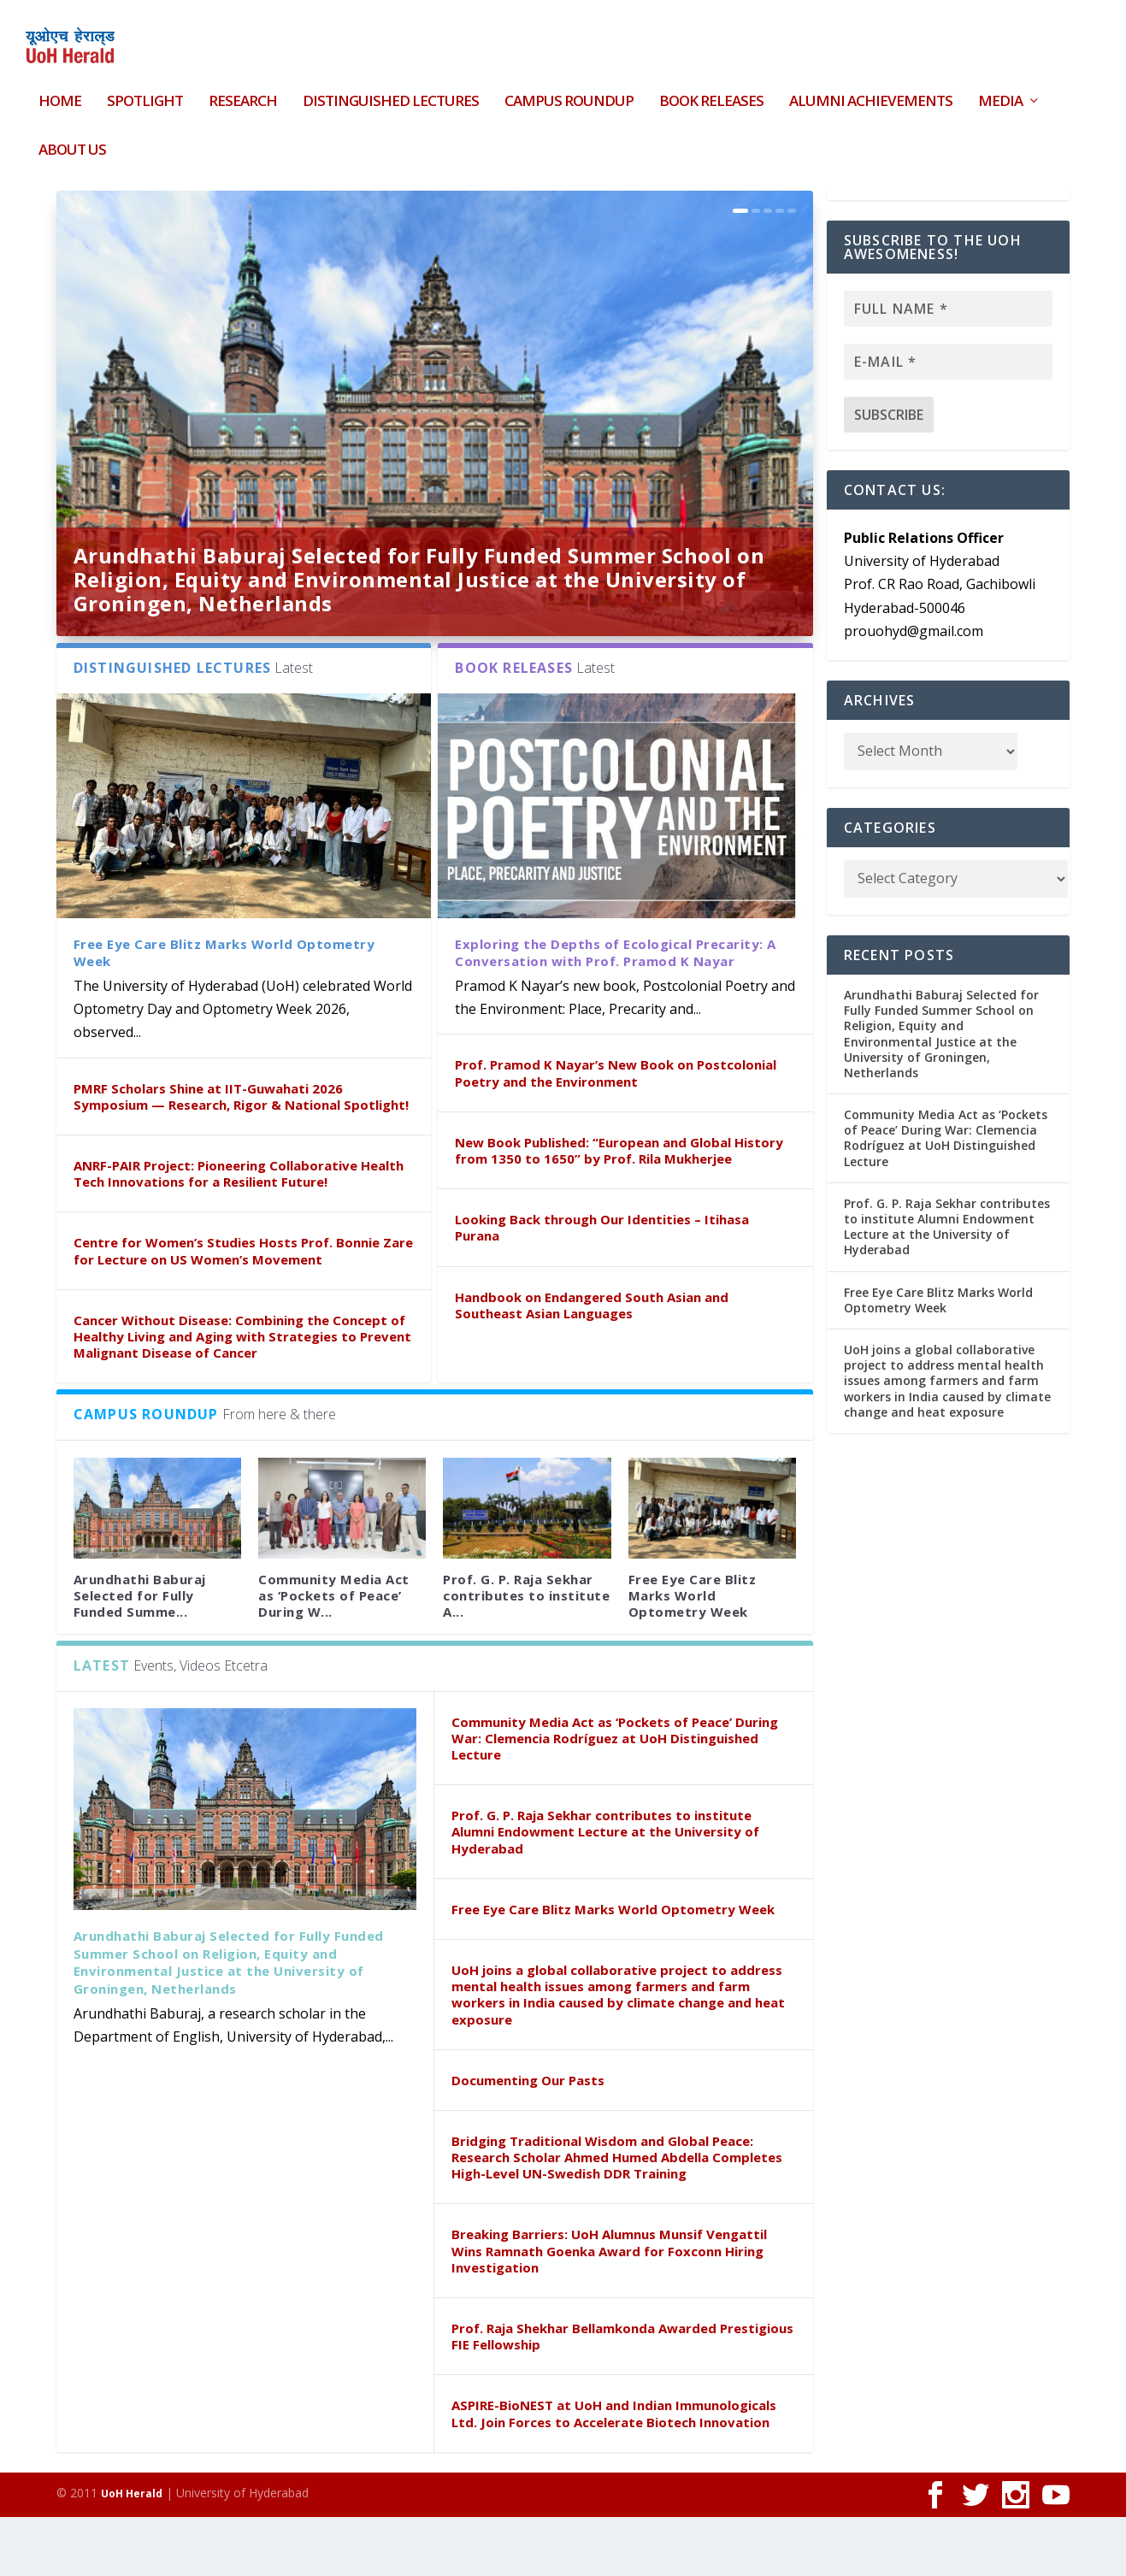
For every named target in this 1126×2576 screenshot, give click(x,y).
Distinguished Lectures (391, 92)
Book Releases (711, 92)
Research (243, 92)
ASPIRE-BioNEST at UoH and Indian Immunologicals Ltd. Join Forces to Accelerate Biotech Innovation (613, 2472)
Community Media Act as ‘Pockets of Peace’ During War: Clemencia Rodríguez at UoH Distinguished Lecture (614, 1797)
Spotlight (145, 92)
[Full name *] (948, 368)
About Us (72, 140)
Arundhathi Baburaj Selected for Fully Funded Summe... (140, 1654)
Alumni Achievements (870, 92)
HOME (59, 92)
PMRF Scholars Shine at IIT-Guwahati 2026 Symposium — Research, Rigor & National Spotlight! (241, 1155)
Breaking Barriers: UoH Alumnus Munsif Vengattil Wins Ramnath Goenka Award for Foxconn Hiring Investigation (609, 2309)
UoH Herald (131, 2552)
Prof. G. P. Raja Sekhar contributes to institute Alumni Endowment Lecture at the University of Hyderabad (605, 1890)
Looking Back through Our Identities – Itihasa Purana (602, 1286)
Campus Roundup (569, 92)
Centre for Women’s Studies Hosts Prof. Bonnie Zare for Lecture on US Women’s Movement (243, 1309)
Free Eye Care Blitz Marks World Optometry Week (692, 1654)
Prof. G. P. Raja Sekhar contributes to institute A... (526, 1654)
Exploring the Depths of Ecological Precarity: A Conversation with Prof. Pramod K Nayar (615, 1011)
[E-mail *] (948, 421)
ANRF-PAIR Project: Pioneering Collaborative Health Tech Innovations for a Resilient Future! (239, 1232)
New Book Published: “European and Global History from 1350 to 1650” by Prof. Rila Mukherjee (619, 1209)
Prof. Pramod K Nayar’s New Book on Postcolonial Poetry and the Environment (615, 1131)
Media (1000, 92)
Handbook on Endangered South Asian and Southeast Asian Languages (591, 1364)
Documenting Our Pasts (527, 2139)
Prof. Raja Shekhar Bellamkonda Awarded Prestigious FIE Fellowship (622, 2395)
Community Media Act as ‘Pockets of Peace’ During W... (334, 1654)
